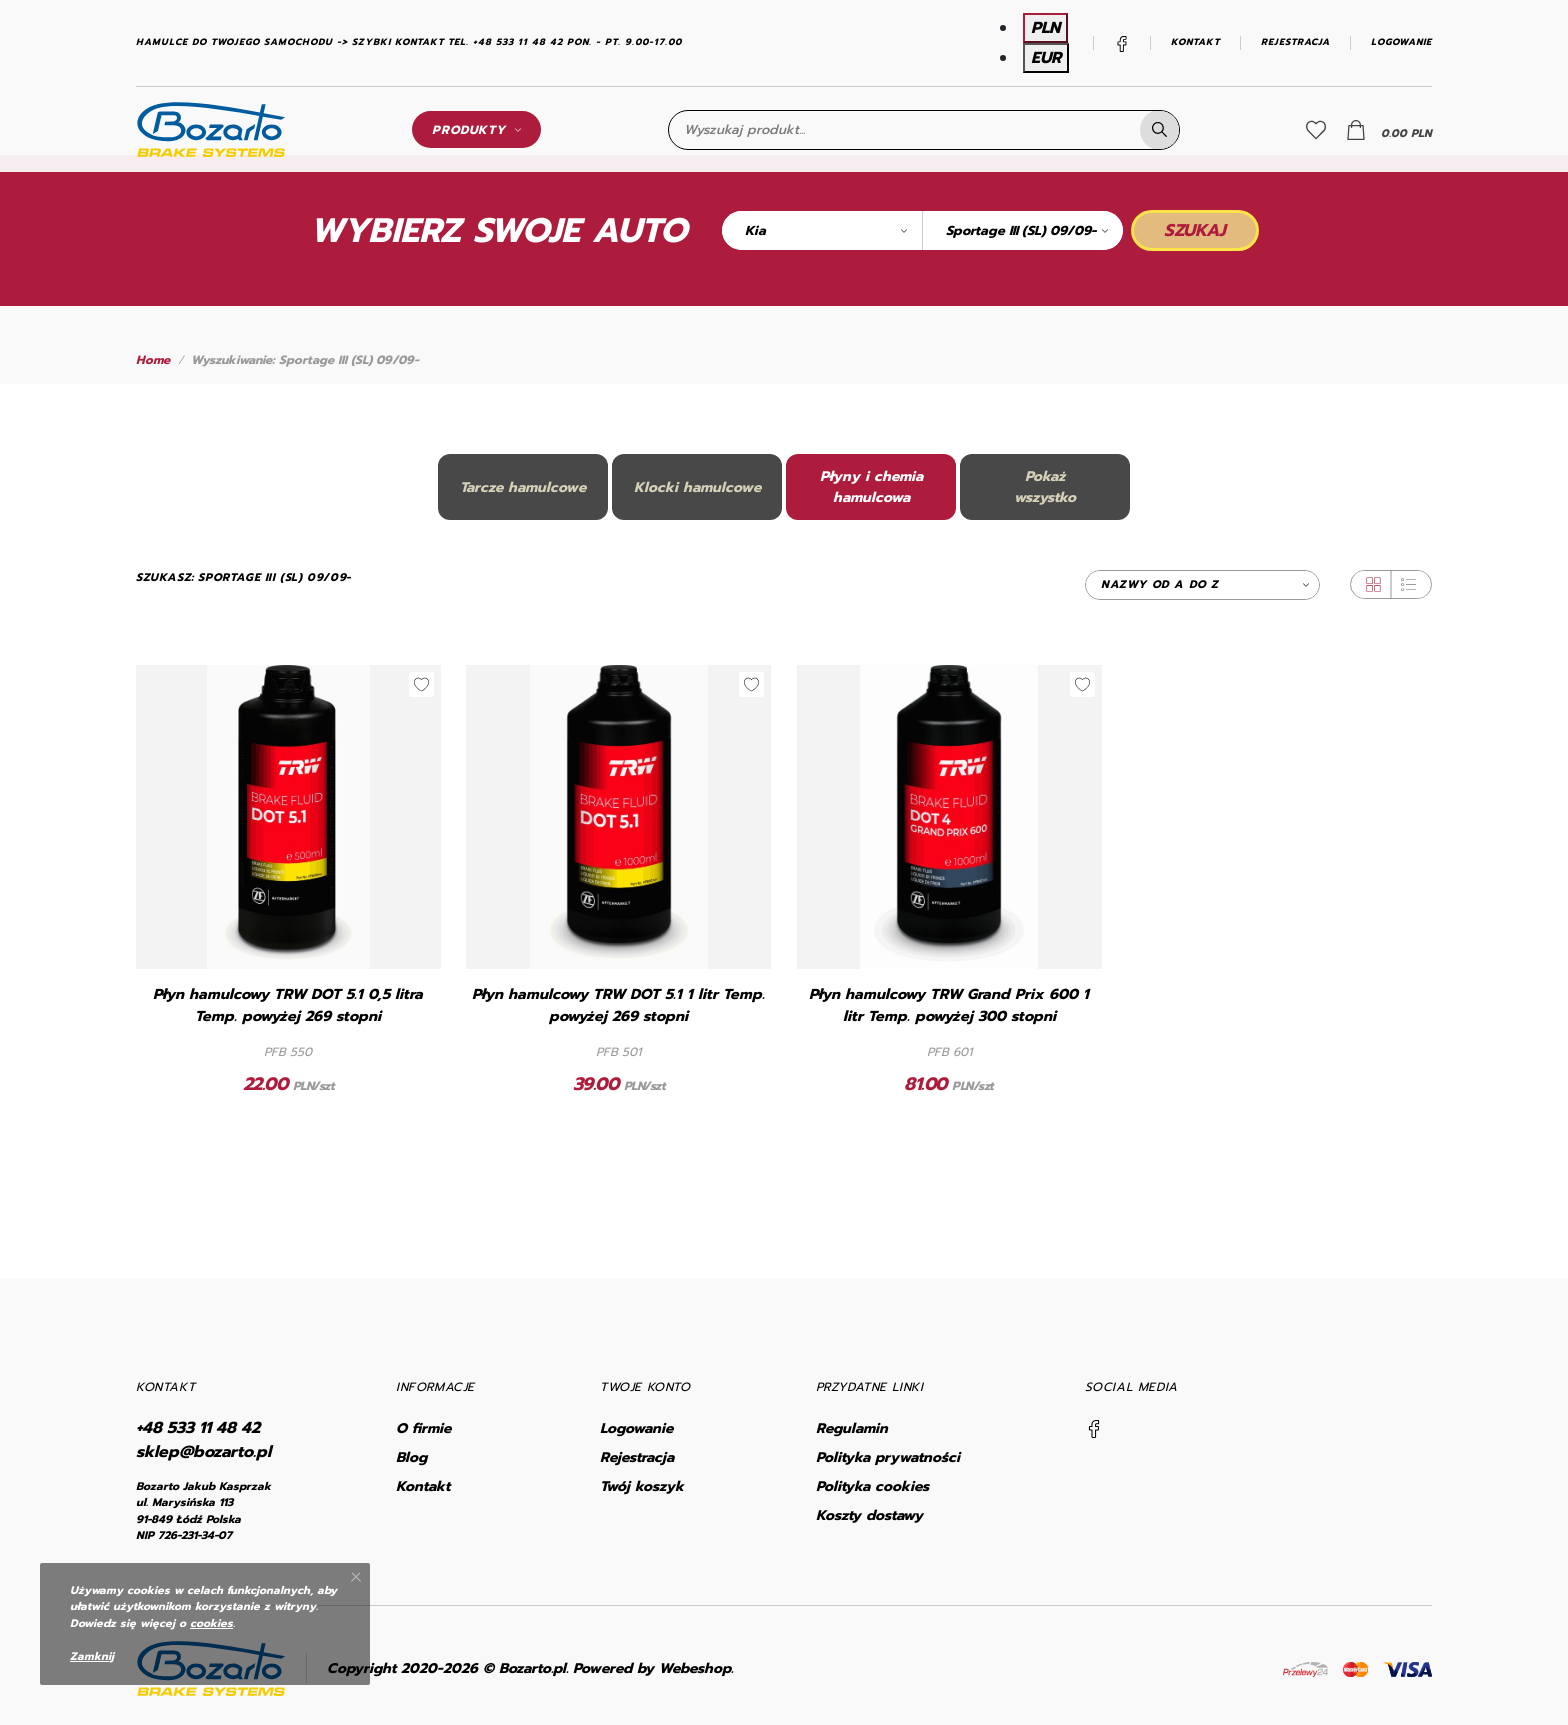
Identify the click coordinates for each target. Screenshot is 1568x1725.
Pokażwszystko (1045, 487)
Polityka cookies (872, 1486)
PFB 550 (288, 1052)
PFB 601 (949, 1052)
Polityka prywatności (888, 1457)
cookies (211, 1623)
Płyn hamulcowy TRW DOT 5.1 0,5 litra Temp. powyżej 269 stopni (288, 1005)
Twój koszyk (642, 1486)
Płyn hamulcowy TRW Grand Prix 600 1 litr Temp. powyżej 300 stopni (949, 1005)
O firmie (423, 1428)
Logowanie (1401, 42)
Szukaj (1195, 230)
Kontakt (1195, 42)
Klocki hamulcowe (697, 487)
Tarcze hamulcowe (523, 487)
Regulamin (852, 1428)
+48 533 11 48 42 (198, 1428)
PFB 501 (618, 1052)
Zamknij (92, 1656)
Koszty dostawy (869, 1515)
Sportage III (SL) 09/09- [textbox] (1021, 230)
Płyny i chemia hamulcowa (871, 487)
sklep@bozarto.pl (203, 1452)
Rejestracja (1295, 42)
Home (153, 360)
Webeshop (695, 1668)
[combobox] (822, 230)
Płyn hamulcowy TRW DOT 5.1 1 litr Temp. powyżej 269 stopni (618, 1005)
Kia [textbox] (755, 230)
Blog (411, 1457)
